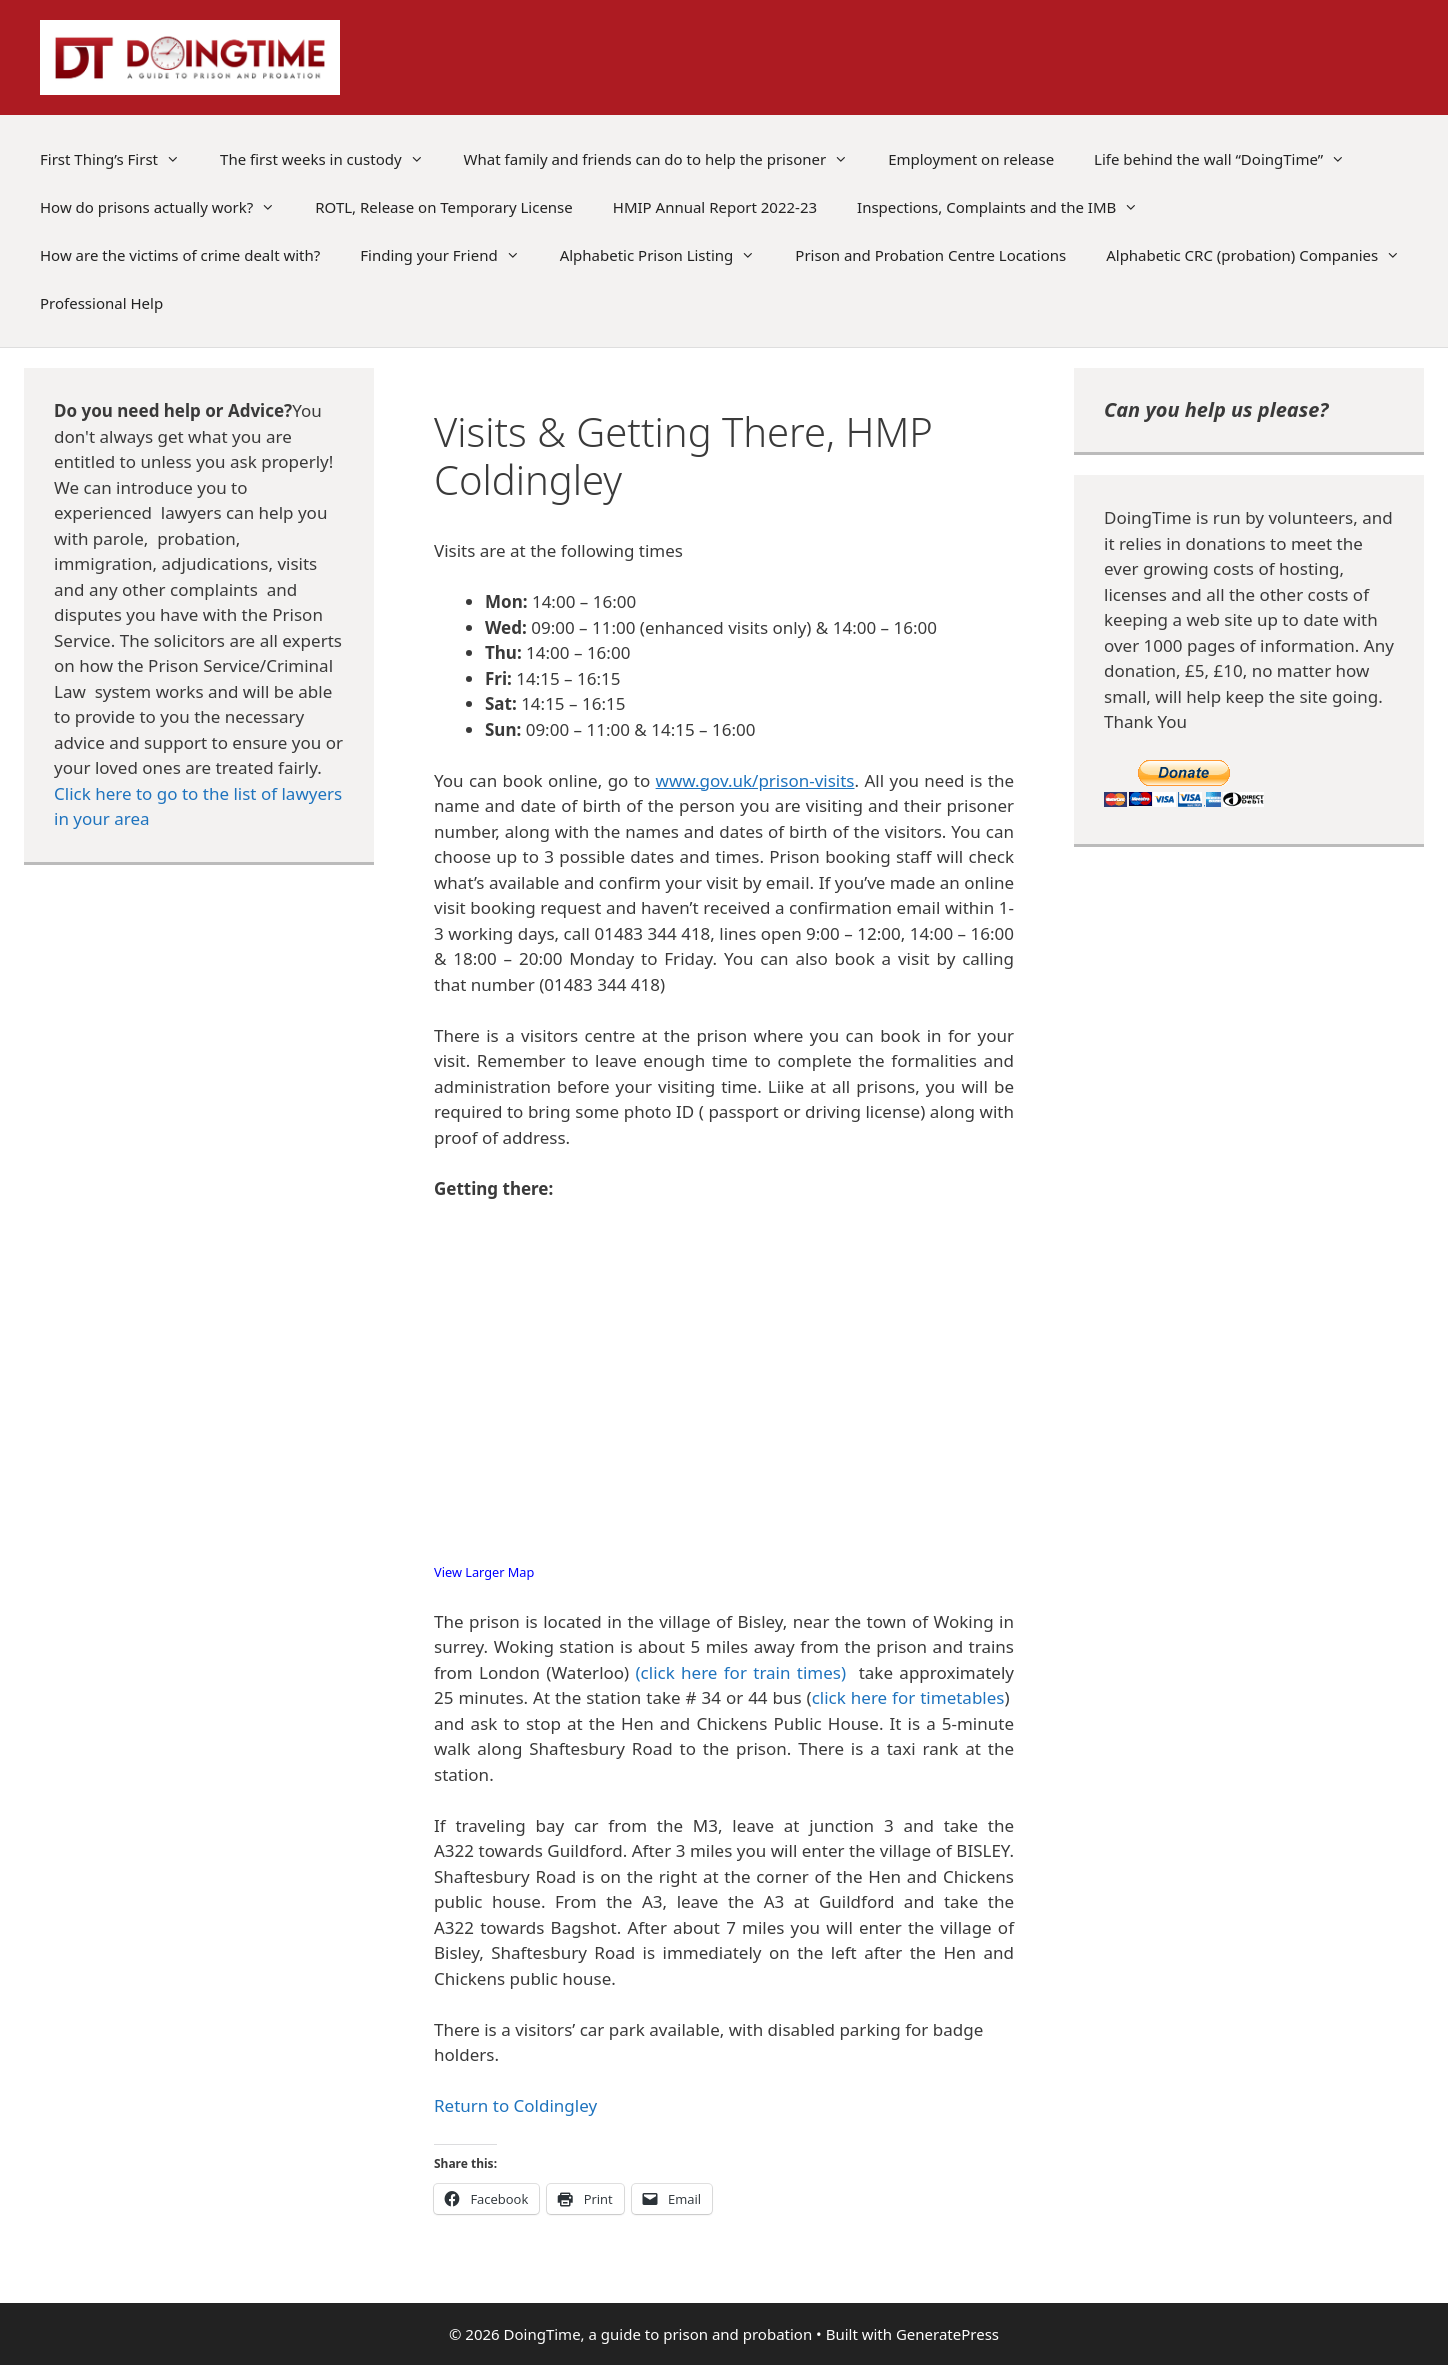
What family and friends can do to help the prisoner (666, 159)
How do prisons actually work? (167, 207)
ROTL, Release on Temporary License (443, 207)
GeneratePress (947, 2334)
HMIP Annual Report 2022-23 (715, 207)
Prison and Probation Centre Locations (930, 255)
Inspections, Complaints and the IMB (1007, 207)
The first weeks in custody (332, 159)
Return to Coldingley (515, 2105)
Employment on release (971, 159)
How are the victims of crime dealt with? (180, 255)
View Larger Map (484, 1572)
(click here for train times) (741, 1672)
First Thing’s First (120, 159)
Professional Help (101, 303)
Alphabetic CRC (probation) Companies (1263, 255)
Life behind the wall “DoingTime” (1229, 159)
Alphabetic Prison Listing (668, 255)
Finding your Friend (449, 255)
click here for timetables (908, 1697)
